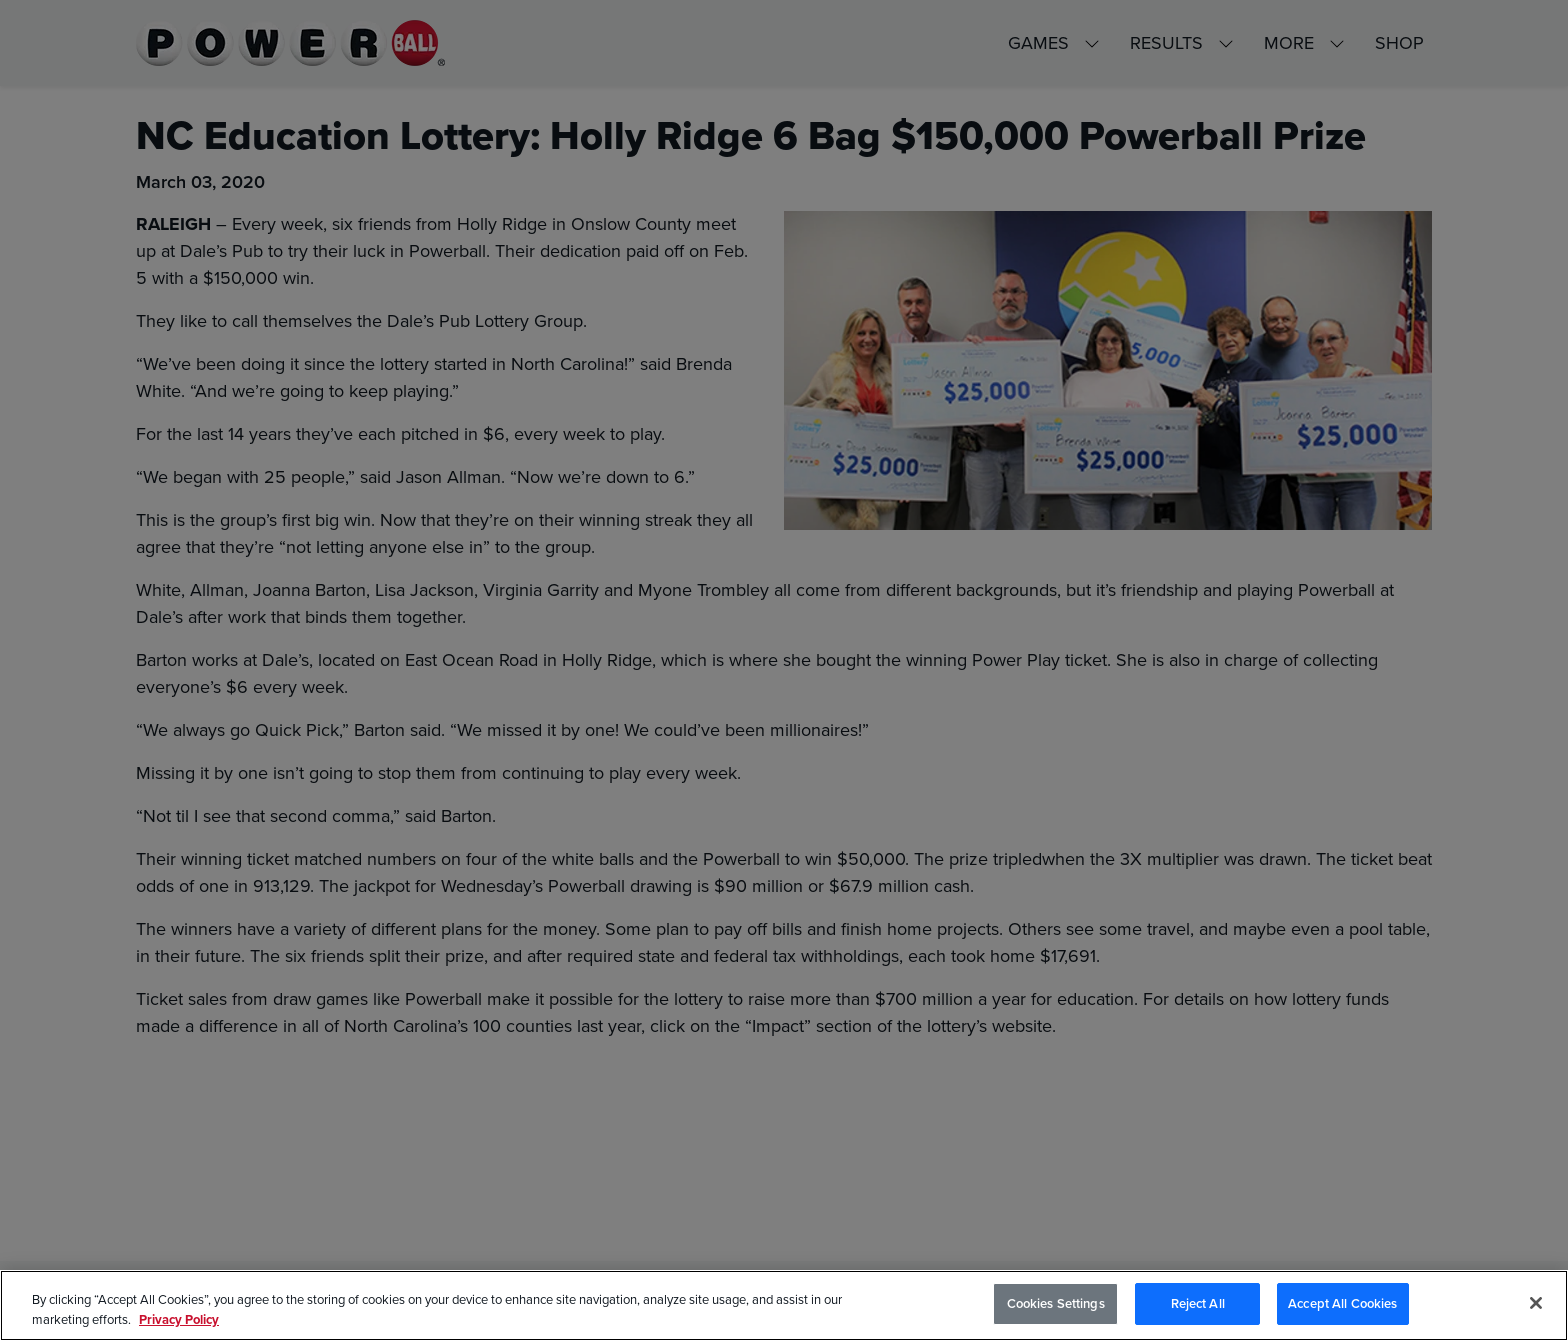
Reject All (1198, 1303)
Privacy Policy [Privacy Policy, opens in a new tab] (179, 1319)
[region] (784, 1305)
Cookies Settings (1056, 1303)
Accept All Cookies (1342, 1303)
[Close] (1536, 1303)
